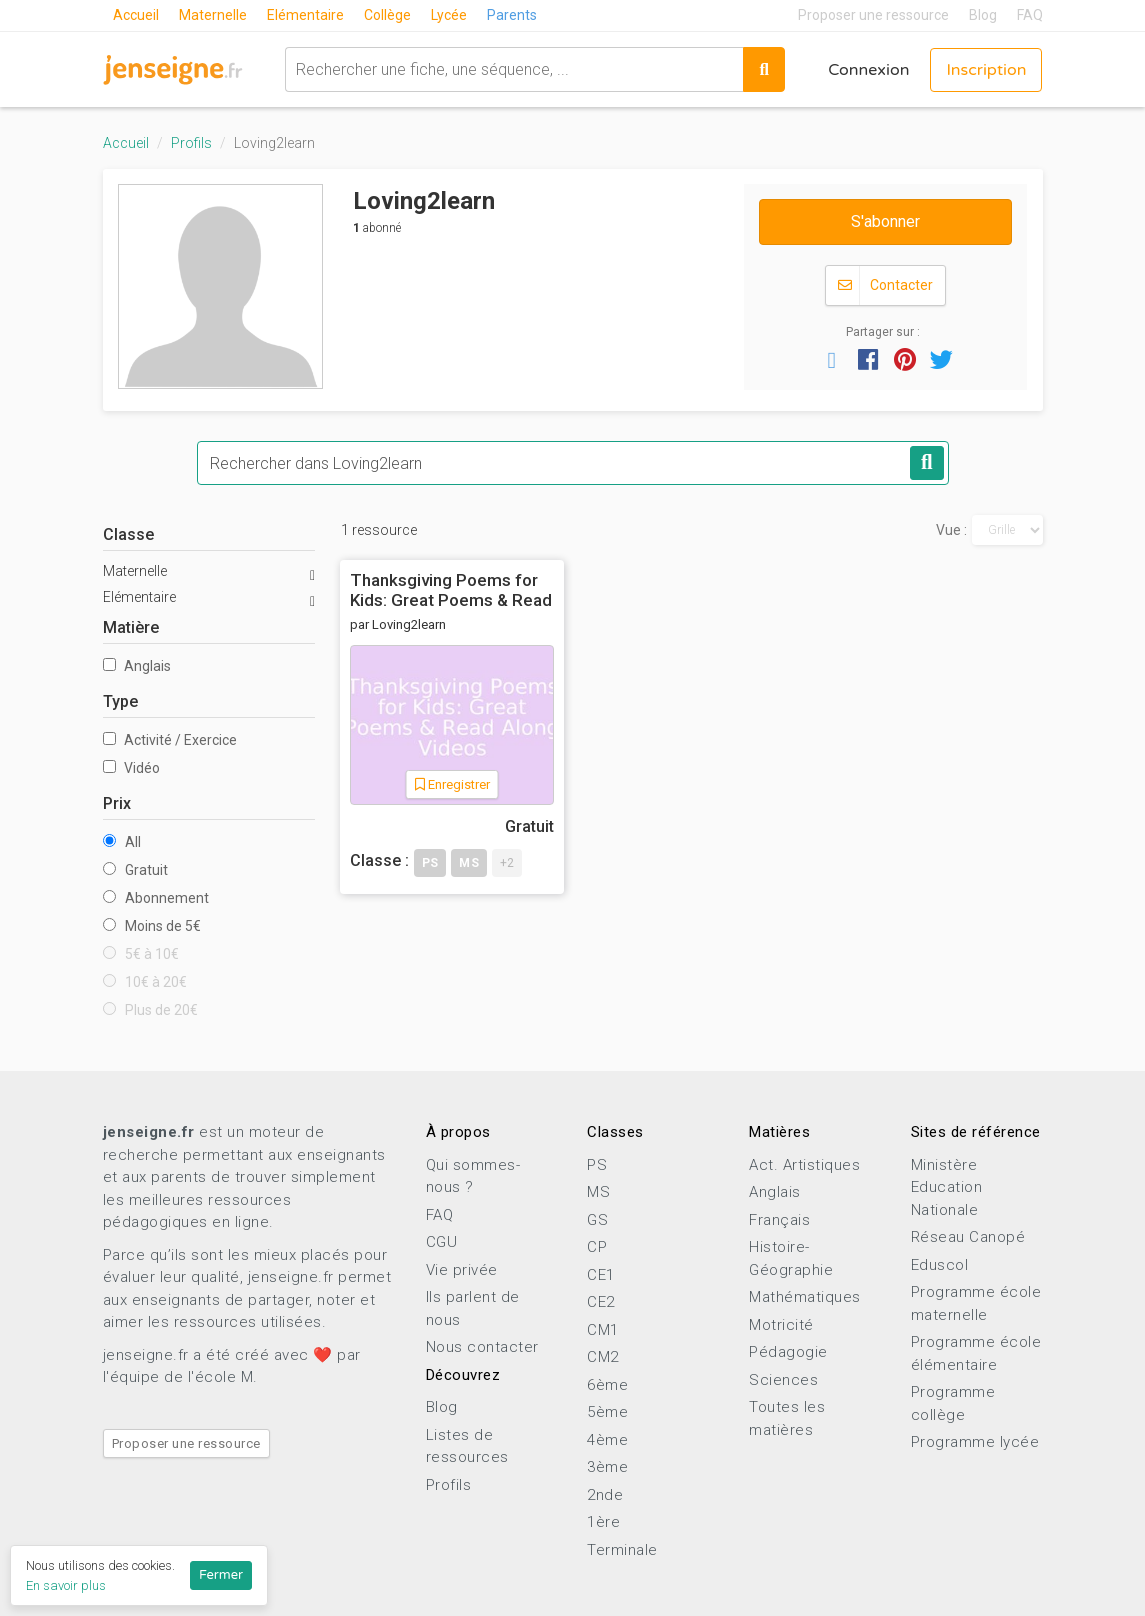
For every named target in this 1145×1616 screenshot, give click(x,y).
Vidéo (131, 768)
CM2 (603, 1357)
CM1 (603, 1330)
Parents (512, 15)
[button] (832, 359)
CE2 (601, 1302)
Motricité (781, 1325)
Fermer (221, 1575)
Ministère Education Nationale (947, 1187)
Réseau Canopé (968, 1237)
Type (120, 701)
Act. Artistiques (804, 1165)
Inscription (986, 70)
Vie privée (462, 1270)
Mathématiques (805, 1297)
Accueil (136, 15)
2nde (605, 1495)
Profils (191, 143)
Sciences (783, 1380)
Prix (117, 803)
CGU (442, 1242)
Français (779, 1220)
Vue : (951, 530)
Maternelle (213, 15)
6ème (607, 1385)
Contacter (885, 285)
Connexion (868, 70)
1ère (603, 1522)
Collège (387, 15)
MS (598, 1192)
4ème (607, 1440)
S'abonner (885, 221)
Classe (128, 534)
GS (597, 1220)
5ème (607, 1412)
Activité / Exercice (170, 740)
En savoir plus (66, 1585)
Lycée (449, 15)
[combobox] (514, 69)
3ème (607, 1467)
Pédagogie (788, 1352)
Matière (131, 627)
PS (597, 1165)
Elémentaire (305, 15)
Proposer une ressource (873, 15)
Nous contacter (482, 1347)
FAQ (1030, 15)
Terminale (622, 1550)
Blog (983, 15)
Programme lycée (975, 1442)
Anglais (137, 666)
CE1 (601, 1275)
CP (597, 1247)
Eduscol (940, 1265)
